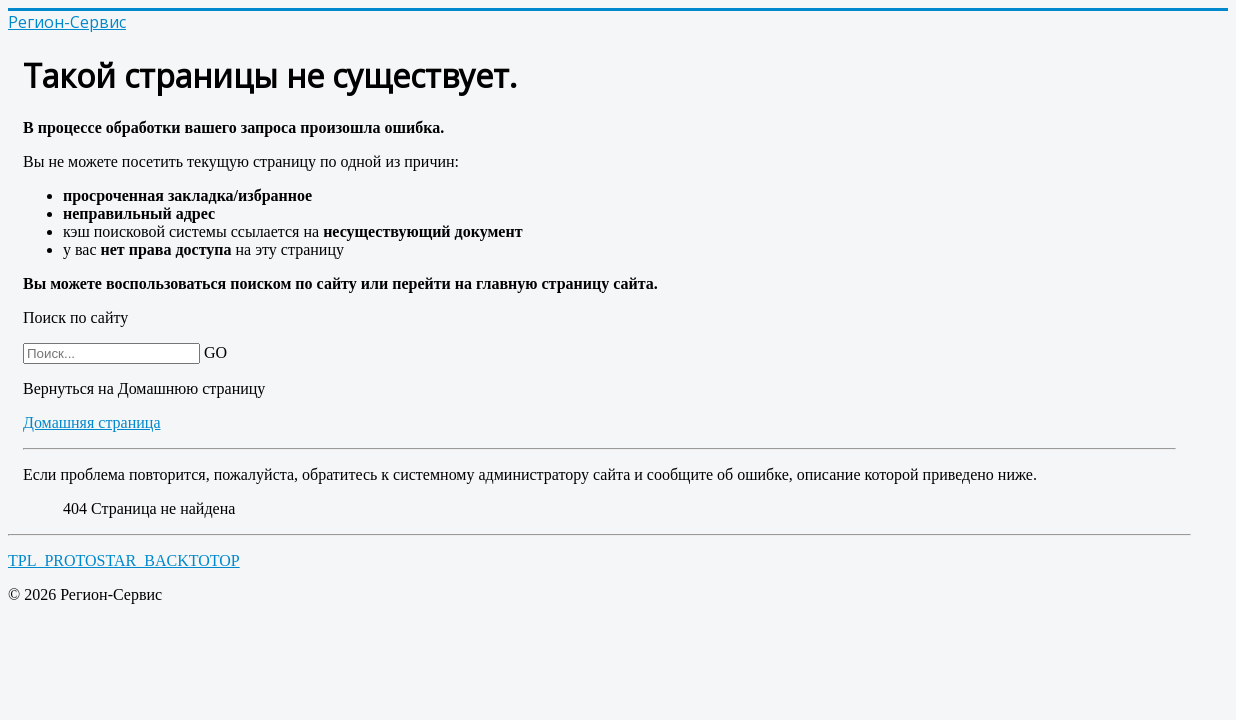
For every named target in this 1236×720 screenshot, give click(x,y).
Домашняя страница (92, 422)
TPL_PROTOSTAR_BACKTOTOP (124, 560)
